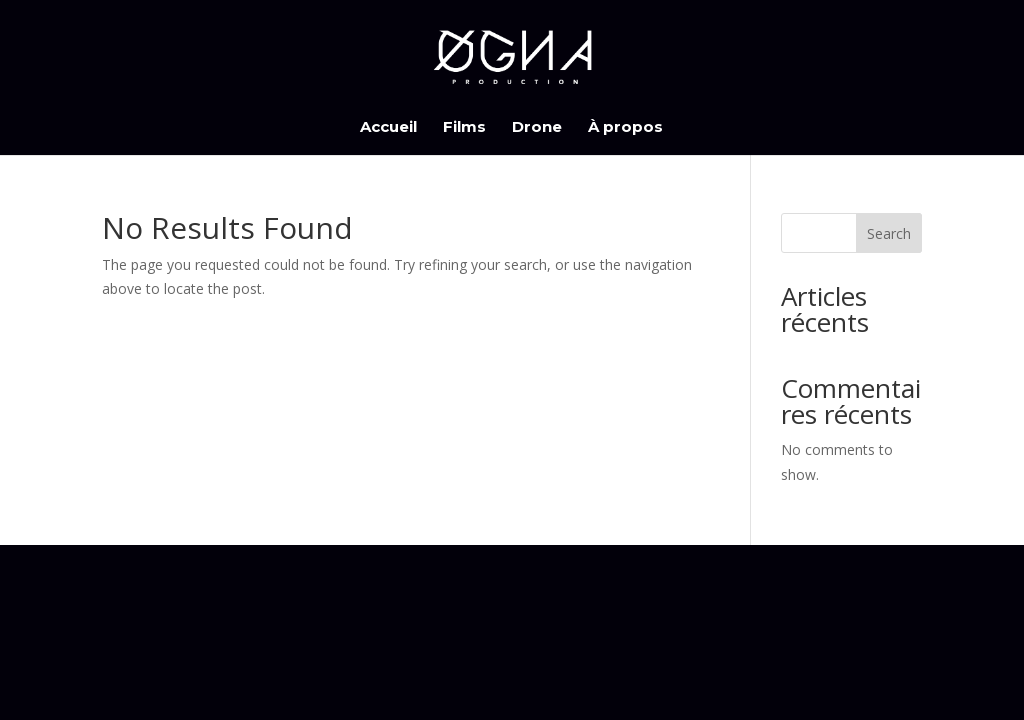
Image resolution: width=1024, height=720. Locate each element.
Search (889, 233)
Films (464, 128)
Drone (537, 128)
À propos (625, 128)
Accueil (388, 128)
